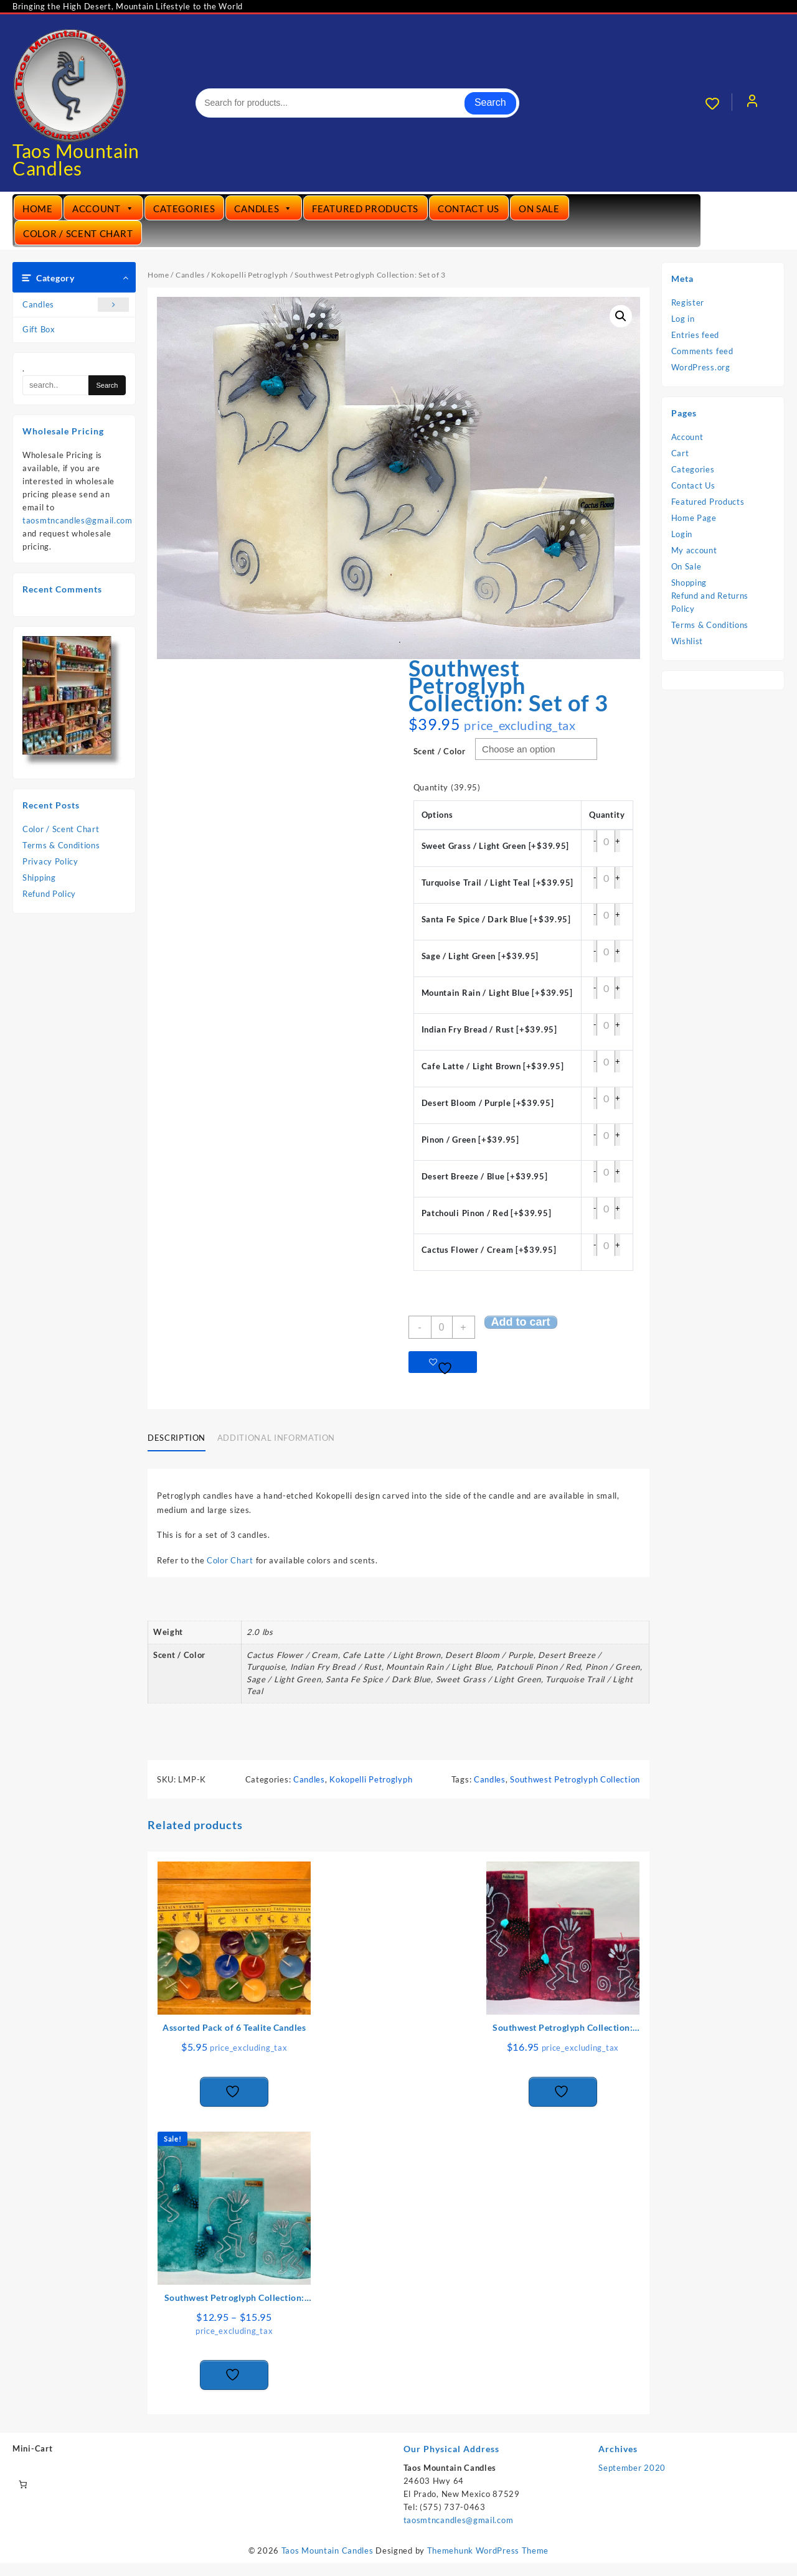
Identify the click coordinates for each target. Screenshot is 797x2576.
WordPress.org (700, 367)
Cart (680, 453)
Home (37, 208)
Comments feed (702, 351)
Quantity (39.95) (447, 787)
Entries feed (695, 335)
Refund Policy (49, 894)
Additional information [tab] (276, 1438)
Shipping (39, 878)
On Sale (539, 208)
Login (682, 534)
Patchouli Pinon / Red (487, 1213)
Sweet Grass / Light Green (496, 846)
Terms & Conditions (61, 845)
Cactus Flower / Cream (489, 1250)
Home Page (694, 518)
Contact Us (468, 208)
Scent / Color (439, 751)
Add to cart (520, 1322)
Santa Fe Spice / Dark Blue (496, 919)
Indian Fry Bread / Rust (489, 1029)
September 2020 (632, 2468)
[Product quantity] (442, 1327)
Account (103, 208)
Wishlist (687, 641)
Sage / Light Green (480, 956)
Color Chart (231, 1560)
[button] (621, 316)
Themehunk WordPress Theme (488, 2550)
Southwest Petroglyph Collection (575, 1779)
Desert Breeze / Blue (485, 1176)
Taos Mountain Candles (75, 159)
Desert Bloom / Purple (488, 1103)
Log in (683, 319)
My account (694, 550)
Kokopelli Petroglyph (249, 274)
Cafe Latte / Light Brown (493, 1066)
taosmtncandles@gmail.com (77, 520)
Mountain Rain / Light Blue (497, 993)
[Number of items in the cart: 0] (22, 2484)
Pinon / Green (470, 1140)
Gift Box (38, 329)
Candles (263, 208)
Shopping (689, 583)
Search (490, 102)
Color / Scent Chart (78, 233)
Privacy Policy (50, 861)
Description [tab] (176, 1438)
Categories (184, 208)
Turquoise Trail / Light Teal (498, 883)
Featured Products (365, 208)
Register (688, 302)
